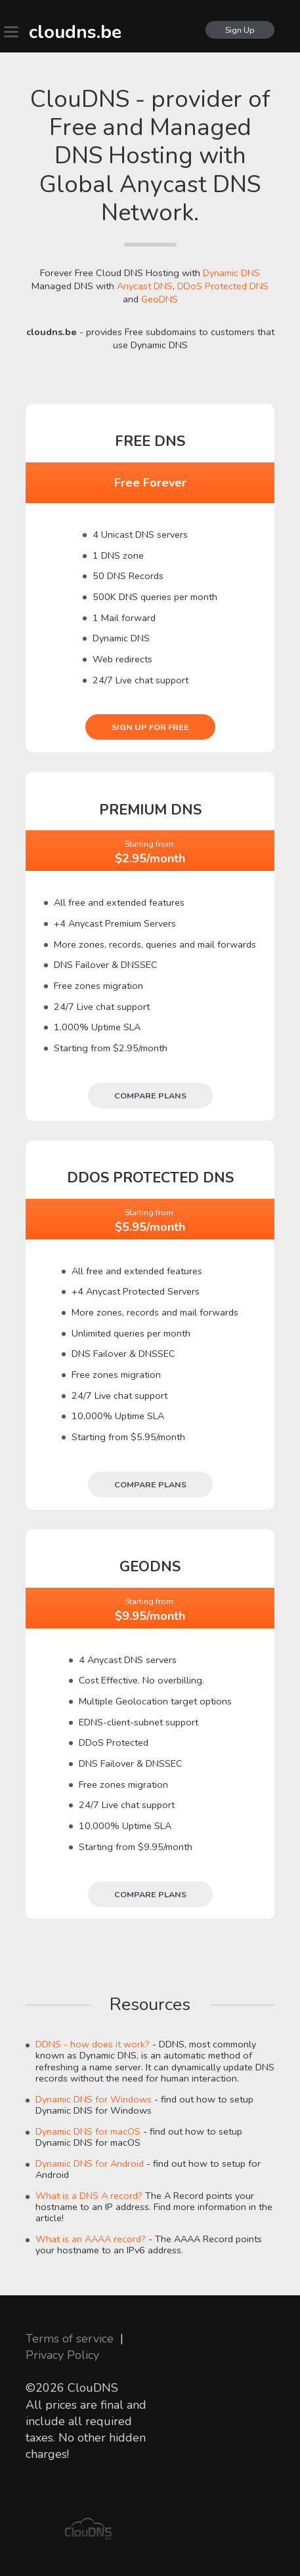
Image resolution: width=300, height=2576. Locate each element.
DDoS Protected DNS (222, 285)
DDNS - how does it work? (92, 2044)
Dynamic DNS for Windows (93, 2099)
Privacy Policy (62, 2355)
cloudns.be (75, 32)
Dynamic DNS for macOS (87, 2131)
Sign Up (240, 29)
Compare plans (150, 1095)
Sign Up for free (150, 727)
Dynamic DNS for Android (89, 2163)
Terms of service (70, 2338)
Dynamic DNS (231, 272)
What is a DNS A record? (88, 2195)
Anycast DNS (145, 285)
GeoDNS (159, 299)
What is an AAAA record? (90, 2238)
